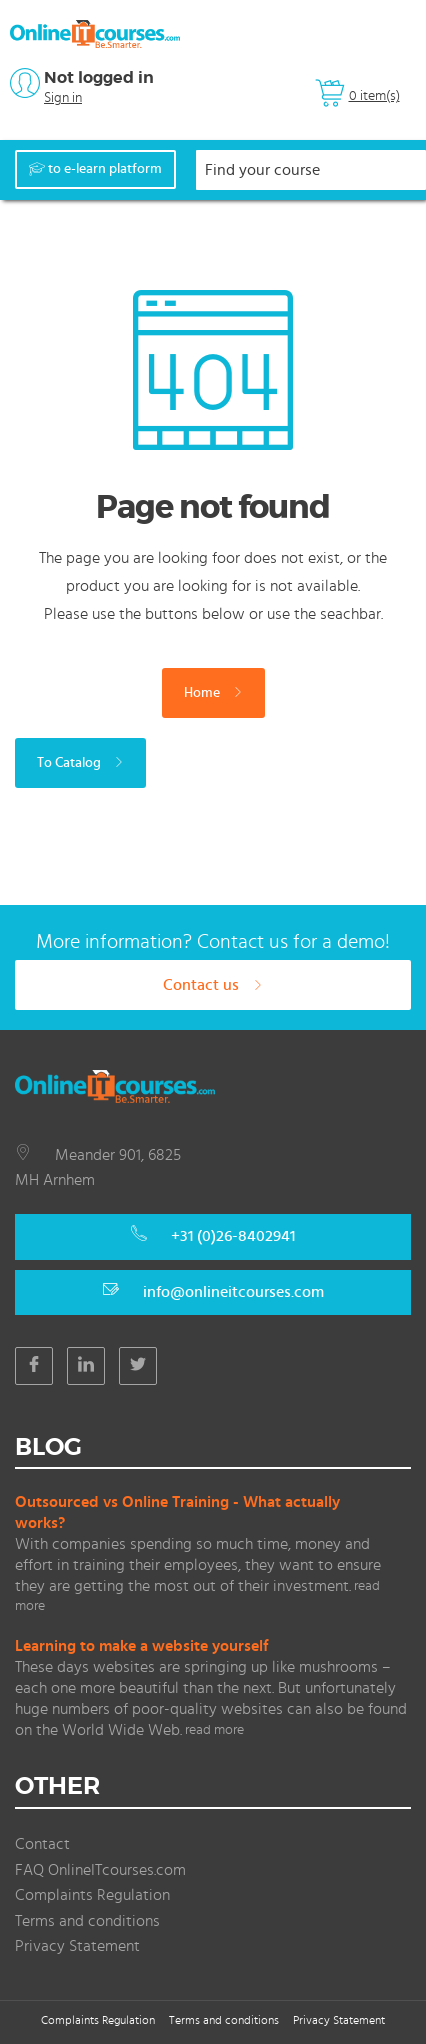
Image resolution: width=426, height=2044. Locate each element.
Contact (42, 1844)
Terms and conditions (87, 1921)
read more (214, 1730)
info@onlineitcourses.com (233, 1292)
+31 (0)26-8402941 (233, 1236)
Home (213, 693)
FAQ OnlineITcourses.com (100, 1870)
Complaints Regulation (92, 1895)
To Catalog (80, 763)
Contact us (213, 985)
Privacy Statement (77, 1946)
